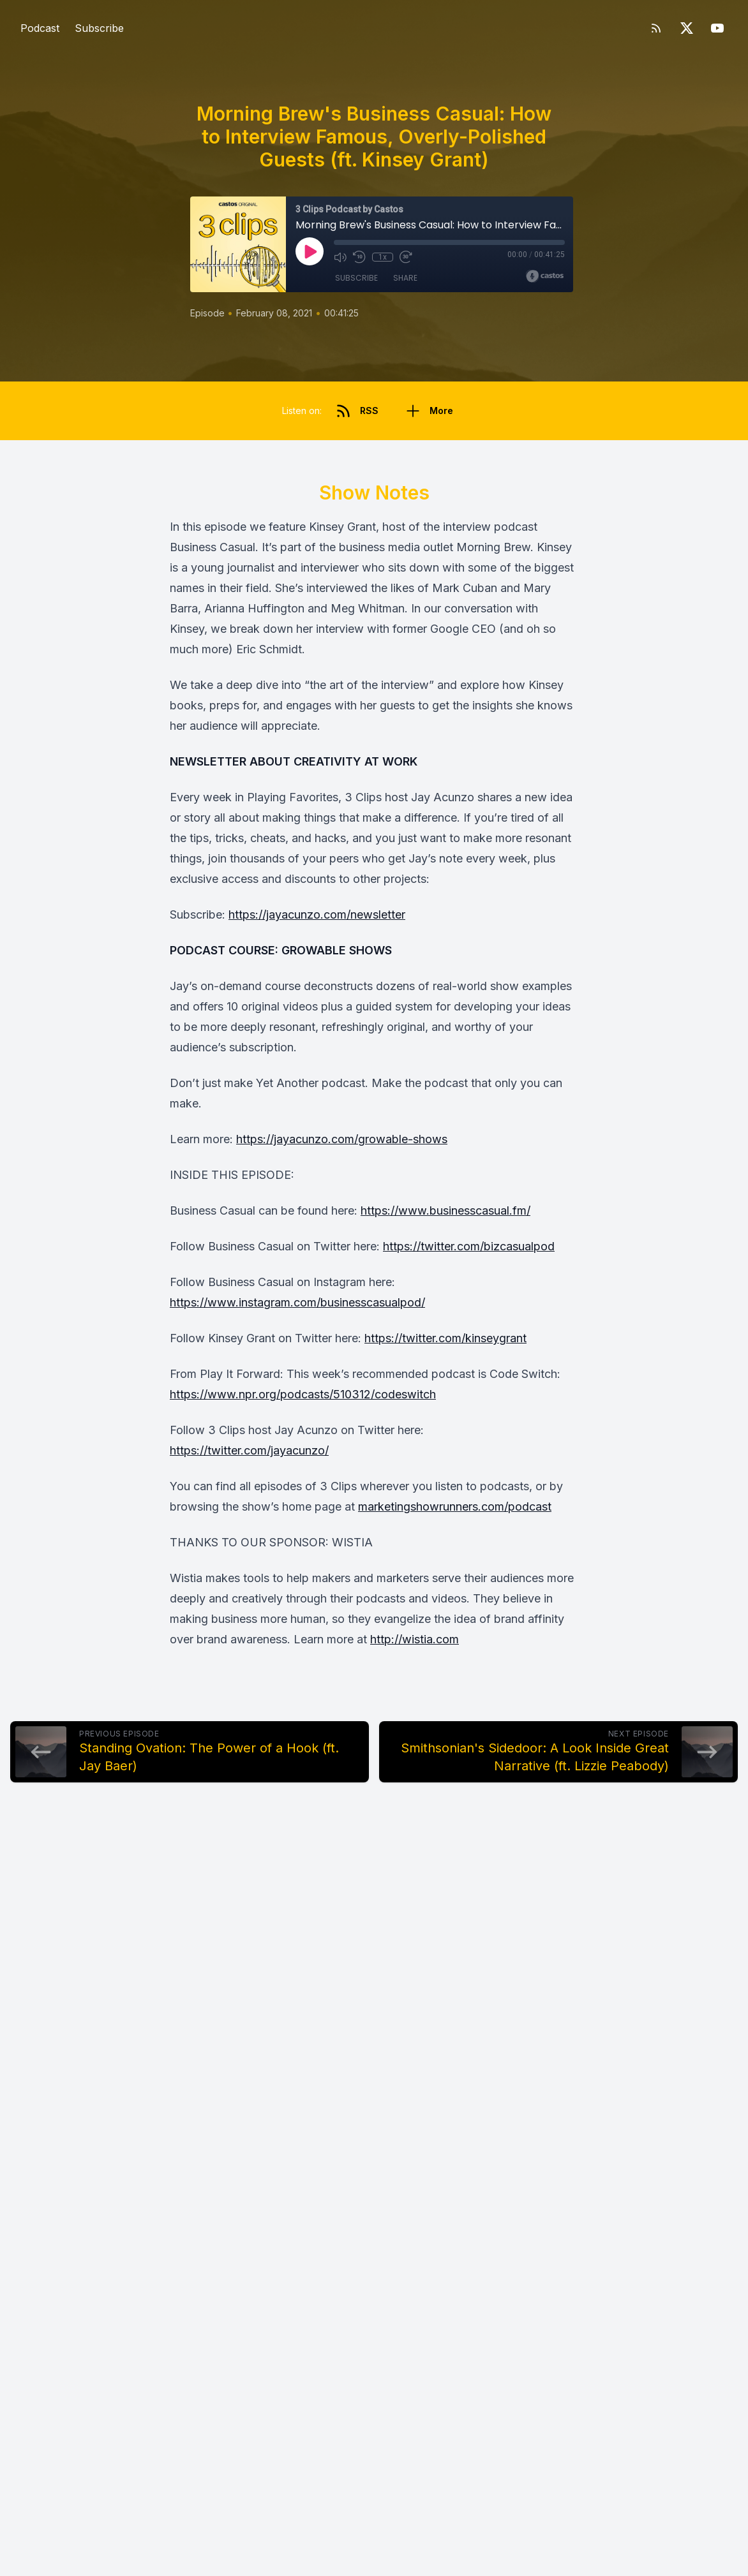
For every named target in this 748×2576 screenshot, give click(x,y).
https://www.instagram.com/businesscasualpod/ (297, 1302)
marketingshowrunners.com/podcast (454, 1506)
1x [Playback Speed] (382, 257)
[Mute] (340, 257)
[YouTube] (717, 28)
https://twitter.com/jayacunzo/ (249, 1450)
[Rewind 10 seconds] (359, 257)
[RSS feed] (656, 28)
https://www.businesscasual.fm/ (445, 1210)
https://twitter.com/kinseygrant (445, 1338)
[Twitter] (686, 28)
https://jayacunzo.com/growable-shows (341, 1139)
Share (405, 277)
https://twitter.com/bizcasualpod (469, 1246)
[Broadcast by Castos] (545, 276)
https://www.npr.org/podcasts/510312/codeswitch (303, 1394)
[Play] (309, 251)
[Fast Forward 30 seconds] (405, 257)
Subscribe (99, 28)
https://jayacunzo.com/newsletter (316, 914)
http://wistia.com (414, 1639)
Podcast (39, 28)
